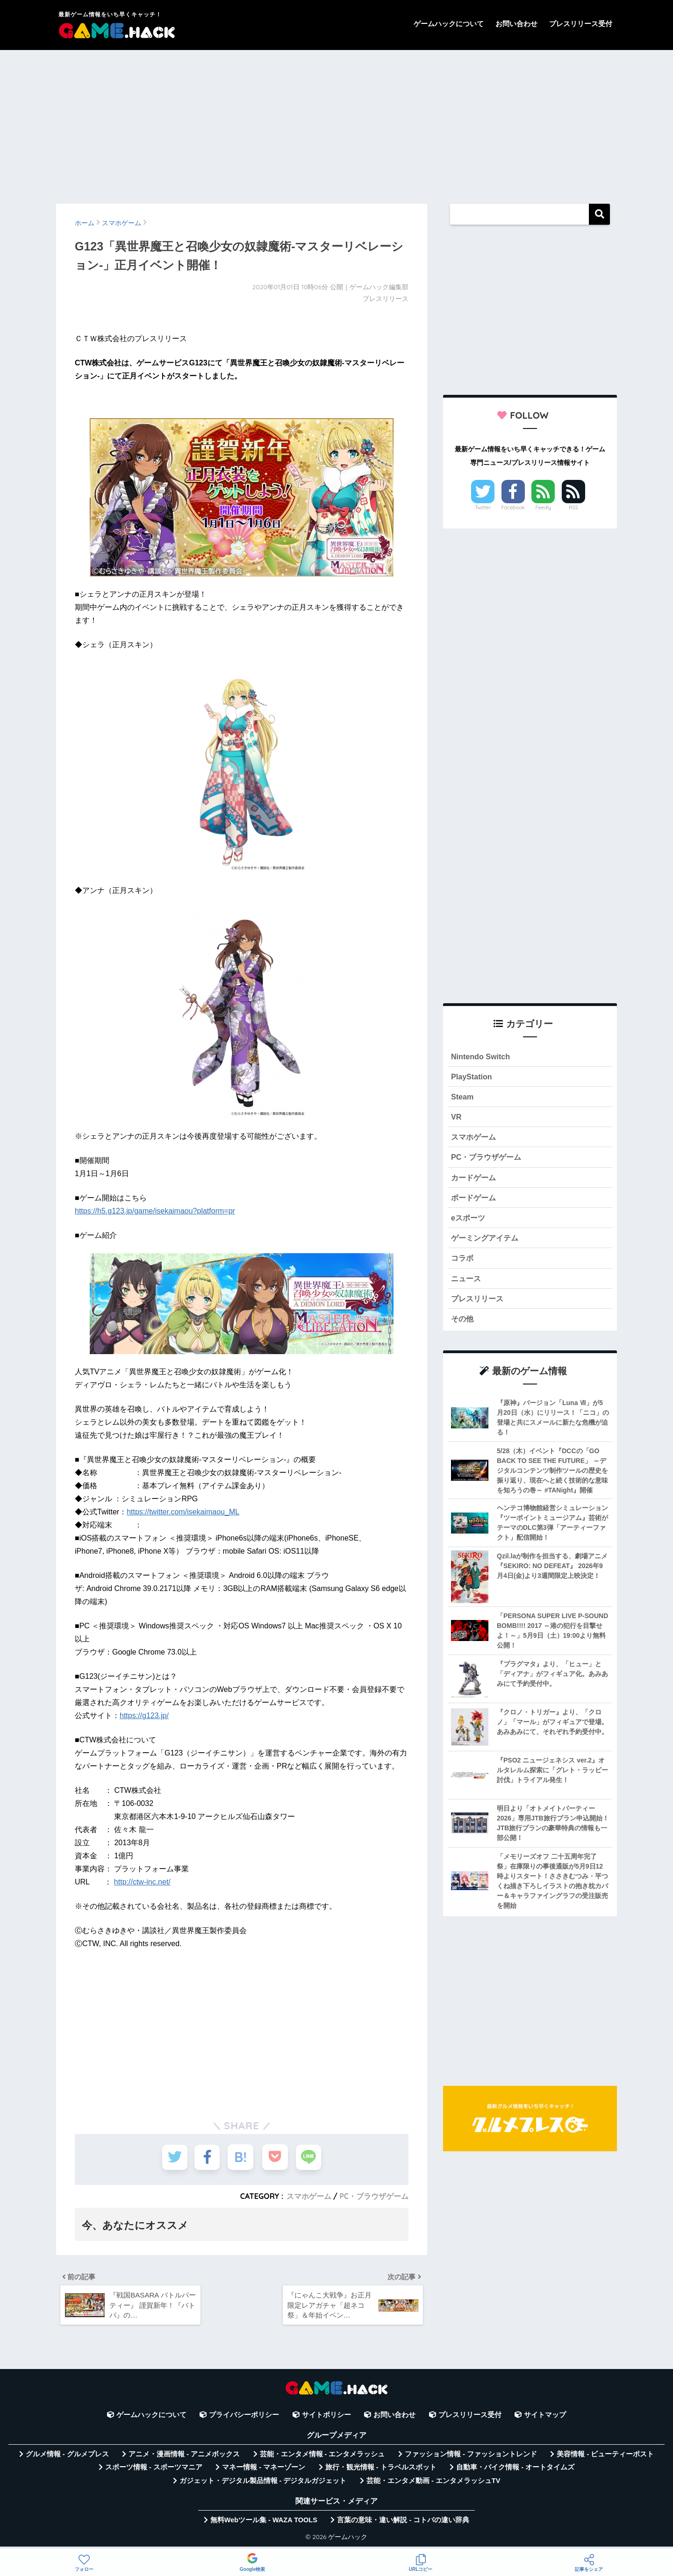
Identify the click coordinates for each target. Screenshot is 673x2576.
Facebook (513, 507)
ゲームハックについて (449, 24)
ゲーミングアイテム (487, 1243)
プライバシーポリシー (244, 2418)
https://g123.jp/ (144, 1716)
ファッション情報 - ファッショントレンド (471, 2458)
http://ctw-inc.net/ (142, 1882)
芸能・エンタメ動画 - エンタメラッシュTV (433, 2484)
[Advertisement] (336, 122)
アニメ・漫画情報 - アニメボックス (184, 2458)
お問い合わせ (516, 24)
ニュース (467, 1284)
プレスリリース (479, 1305)
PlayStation (472, 1077)
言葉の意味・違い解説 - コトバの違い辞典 (403, 2523)
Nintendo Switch (481, 1056)
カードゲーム (475, 1181)
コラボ (463, 1263)
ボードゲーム (475, 1201)
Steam (462, 1097)
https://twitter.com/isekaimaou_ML (183, 1512)
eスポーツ (469, 1222)
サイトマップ (545, 2418)
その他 (463, 1325)
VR (456, 1118)
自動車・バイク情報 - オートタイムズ (515, 2471)
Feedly (543, 507)
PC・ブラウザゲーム (373, 2196)
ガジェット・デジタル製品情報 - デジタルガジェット (263, 2484)
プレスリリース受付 (580, 24)
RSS (573, 507)
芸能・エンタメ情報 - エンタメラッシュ (322, 2458)
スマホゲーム (308, 2196)
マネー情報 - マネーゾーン (263, 2471)
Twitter (483, 507)
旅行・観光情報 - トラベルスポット (381, 2471)
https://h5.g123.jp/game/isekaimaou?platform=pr (155, 1211)
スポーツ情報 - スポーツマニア (153, 2471)
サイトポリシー (326, 2418)
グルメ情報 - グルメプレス (67, 2458)
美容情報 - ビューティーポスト (605, 2458)
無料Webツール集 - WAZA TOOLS (263, 2523)
